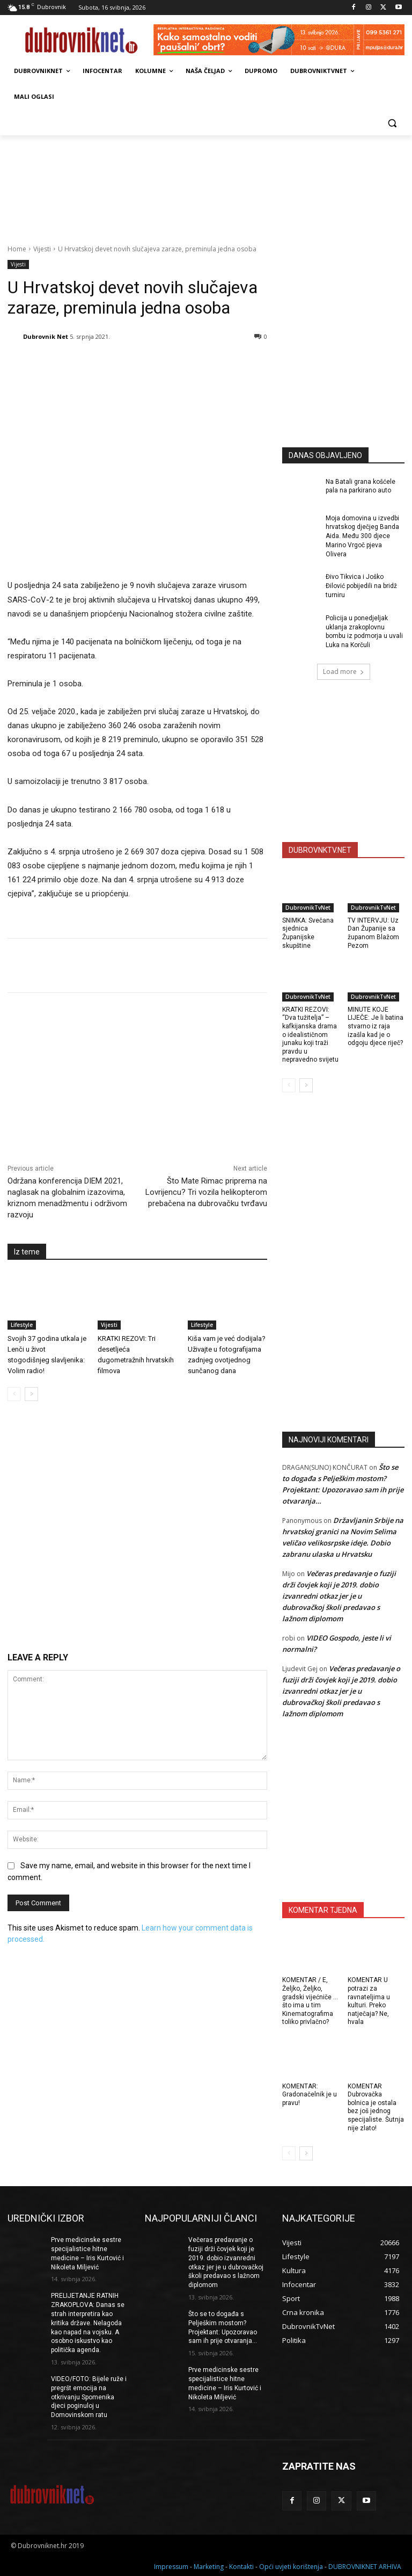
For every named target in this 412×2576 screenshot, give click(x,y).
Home (17, 248)
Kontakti (241, 2566)
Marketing (209, 2566)
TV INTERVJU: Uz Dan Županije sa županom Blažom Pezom (373, 933)
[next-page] (31, 1394)
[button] (391, 122)
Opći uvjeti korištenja (291, 2566)
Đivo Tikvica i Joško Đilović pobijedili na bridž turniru (361, 586)
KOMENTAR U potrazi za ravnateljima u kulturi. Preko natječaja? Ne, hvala (369, 2001)
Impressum (171, 2566)
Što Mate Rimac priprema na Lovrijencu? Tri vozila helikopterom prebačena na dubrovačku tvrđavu (206, 1192)
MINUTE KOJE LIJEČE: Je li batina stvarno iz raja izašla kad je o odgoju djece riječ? (375, 1026)
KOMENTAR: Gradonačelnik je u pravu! (309, 2094)
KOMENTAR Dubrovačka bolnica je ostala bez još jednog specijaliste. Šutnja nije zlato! (376, 2107)
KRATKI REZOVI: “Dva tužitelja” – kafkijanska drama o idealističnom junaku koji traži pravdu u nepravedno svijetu (310, 1035)
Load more (343, 671)
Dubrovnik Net (45, 336)
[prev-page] (14, 1394)
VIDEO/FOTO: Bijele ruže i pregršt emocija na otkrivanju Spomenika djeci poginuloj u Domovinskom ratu (89, 2397)
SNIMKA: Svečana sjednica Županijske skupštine (308, 933)
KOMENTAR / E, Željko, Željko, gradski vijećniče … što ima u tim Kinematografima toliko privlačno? (310, 2001)
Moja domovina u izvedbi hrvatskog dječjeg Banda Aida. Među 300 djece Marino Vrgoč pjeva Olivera (362, 536)
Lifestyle (22, 1324)
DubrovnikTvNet (307, 907)
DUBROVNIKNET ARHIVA (364, 2566)
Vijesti (42, 248)
